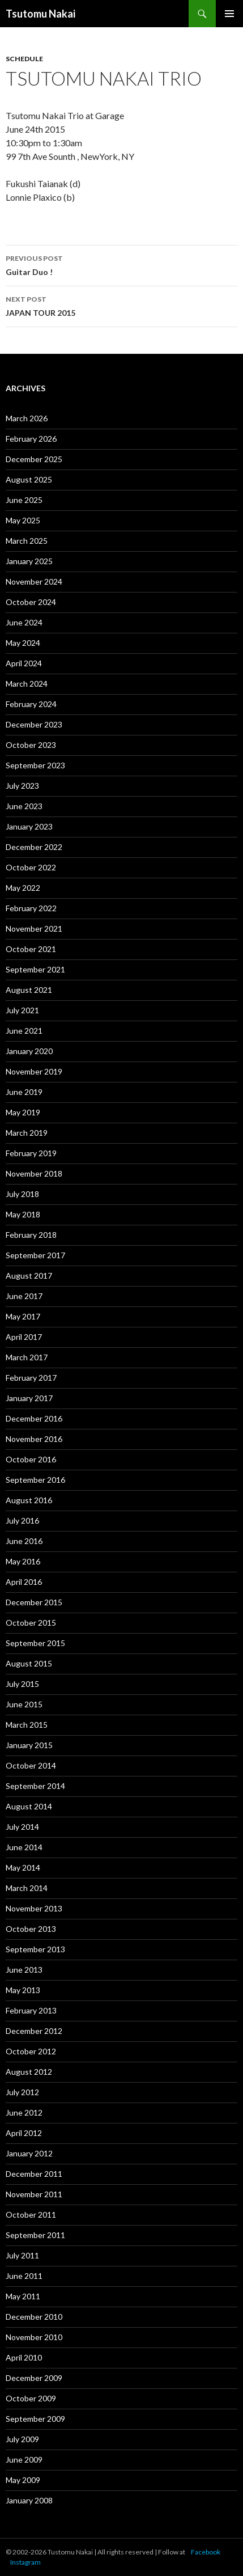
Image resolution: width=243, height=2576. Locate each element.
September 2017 (35, 1255)
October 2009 (31, 2398)
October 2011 (31, 2214)
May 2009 (23, 2480)
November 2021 (34, 928)
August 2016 (29, 1500)
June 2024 (24, 622)
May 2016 (23, 1561)
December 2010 (34, 2316)
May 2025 (23, 520)
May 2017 (23, 1316)
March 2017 (27, 1357)
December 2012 (34, 2031)
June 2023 (24, 806)
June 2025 (24, 500)
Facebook (205, 2552)
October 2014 (31, 1765)
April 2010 (24, 2357)
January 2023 (29, 826)
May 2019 (23, 1112)
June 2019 (24, 1092)
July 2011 (22, 2255)
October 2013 (31, 1929)
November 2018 (34, 1173)
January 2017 (29, 1398)
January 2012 (29, 2153)
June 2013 (24, 1969)
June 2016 (24, 1541)
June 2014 (24, 1847)
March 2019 (27, 1132)
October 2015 (31, 1622)
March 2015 (27, 1724)
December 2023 (34, 724)
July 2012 (22, 2092)
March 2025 (27, 540)
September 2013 (35, 1949)
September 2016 (35, 1479)
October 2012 (31, 2051)
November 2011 (34, 2194)
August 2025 (29, 479)
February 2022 (31, 908)
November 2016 (34, 1439)
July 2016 (22, 1520)
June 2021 (24, 1030)
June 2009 (24, 2459)
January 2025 (29, 561)
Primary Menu (229, 13)
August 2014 (29, 1806)
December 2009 (34, 2378)
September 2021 (35, 969)
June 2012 (24, 2112)
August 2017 (29, 1275)
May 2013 (23, 1990)
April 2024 (24, 663)
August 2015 (29, 1663)
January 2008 (29, 2500)
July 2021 (22, 1010)
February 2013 (31, 2010)
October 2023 (31, 745)
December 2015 (34, 1602)
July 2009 (22, 2439)
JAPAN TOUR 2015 (121, 305)
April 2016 (24, 1582)
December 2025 (34, 459)
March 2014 (27, 1888)
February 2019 (31, 1153)
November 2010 (34, 2337)
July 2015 (22, 1684)
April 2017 (24, 1337)
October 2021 (31, 949)
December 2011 (34, 2174)
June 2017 (24, 1296)
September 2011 (35, 2235)
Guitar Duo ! (121, 264)
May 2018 (23, 1214)
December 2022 (34, 847)
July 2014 (22, 1826)
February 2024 (31, 704)
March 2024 (27, 683)
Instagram (25, 2562)
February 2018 (31, 1235)
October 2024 (31, 602)
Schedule (24, 58)
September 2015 (35, 1643)
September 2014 (35, 1786)
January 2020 (29, 1051)
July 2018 (22, 1194)
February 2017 (31, 1377)
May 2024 (23, 643)
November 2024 (34, 581)
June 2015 (24, 1704)
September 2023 (35, 765)
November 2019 (34, 1071)
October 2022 (31, 867)
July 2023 (22, 785)
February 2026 (31, 438)
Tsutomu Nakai (40, 13)
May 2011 (23, 2296)
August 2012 (29, 2071)
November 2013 (34, 1908)
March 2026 (27, 418)
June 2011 (24, 2276)
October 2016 (31, 1459)
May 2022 (23, 887)
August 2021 (29, 990)
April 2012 (24, 2133)
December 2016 (34, 1418)
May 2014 (23, 1867)
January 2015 (29, 1745)
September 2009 (35, 2418)
